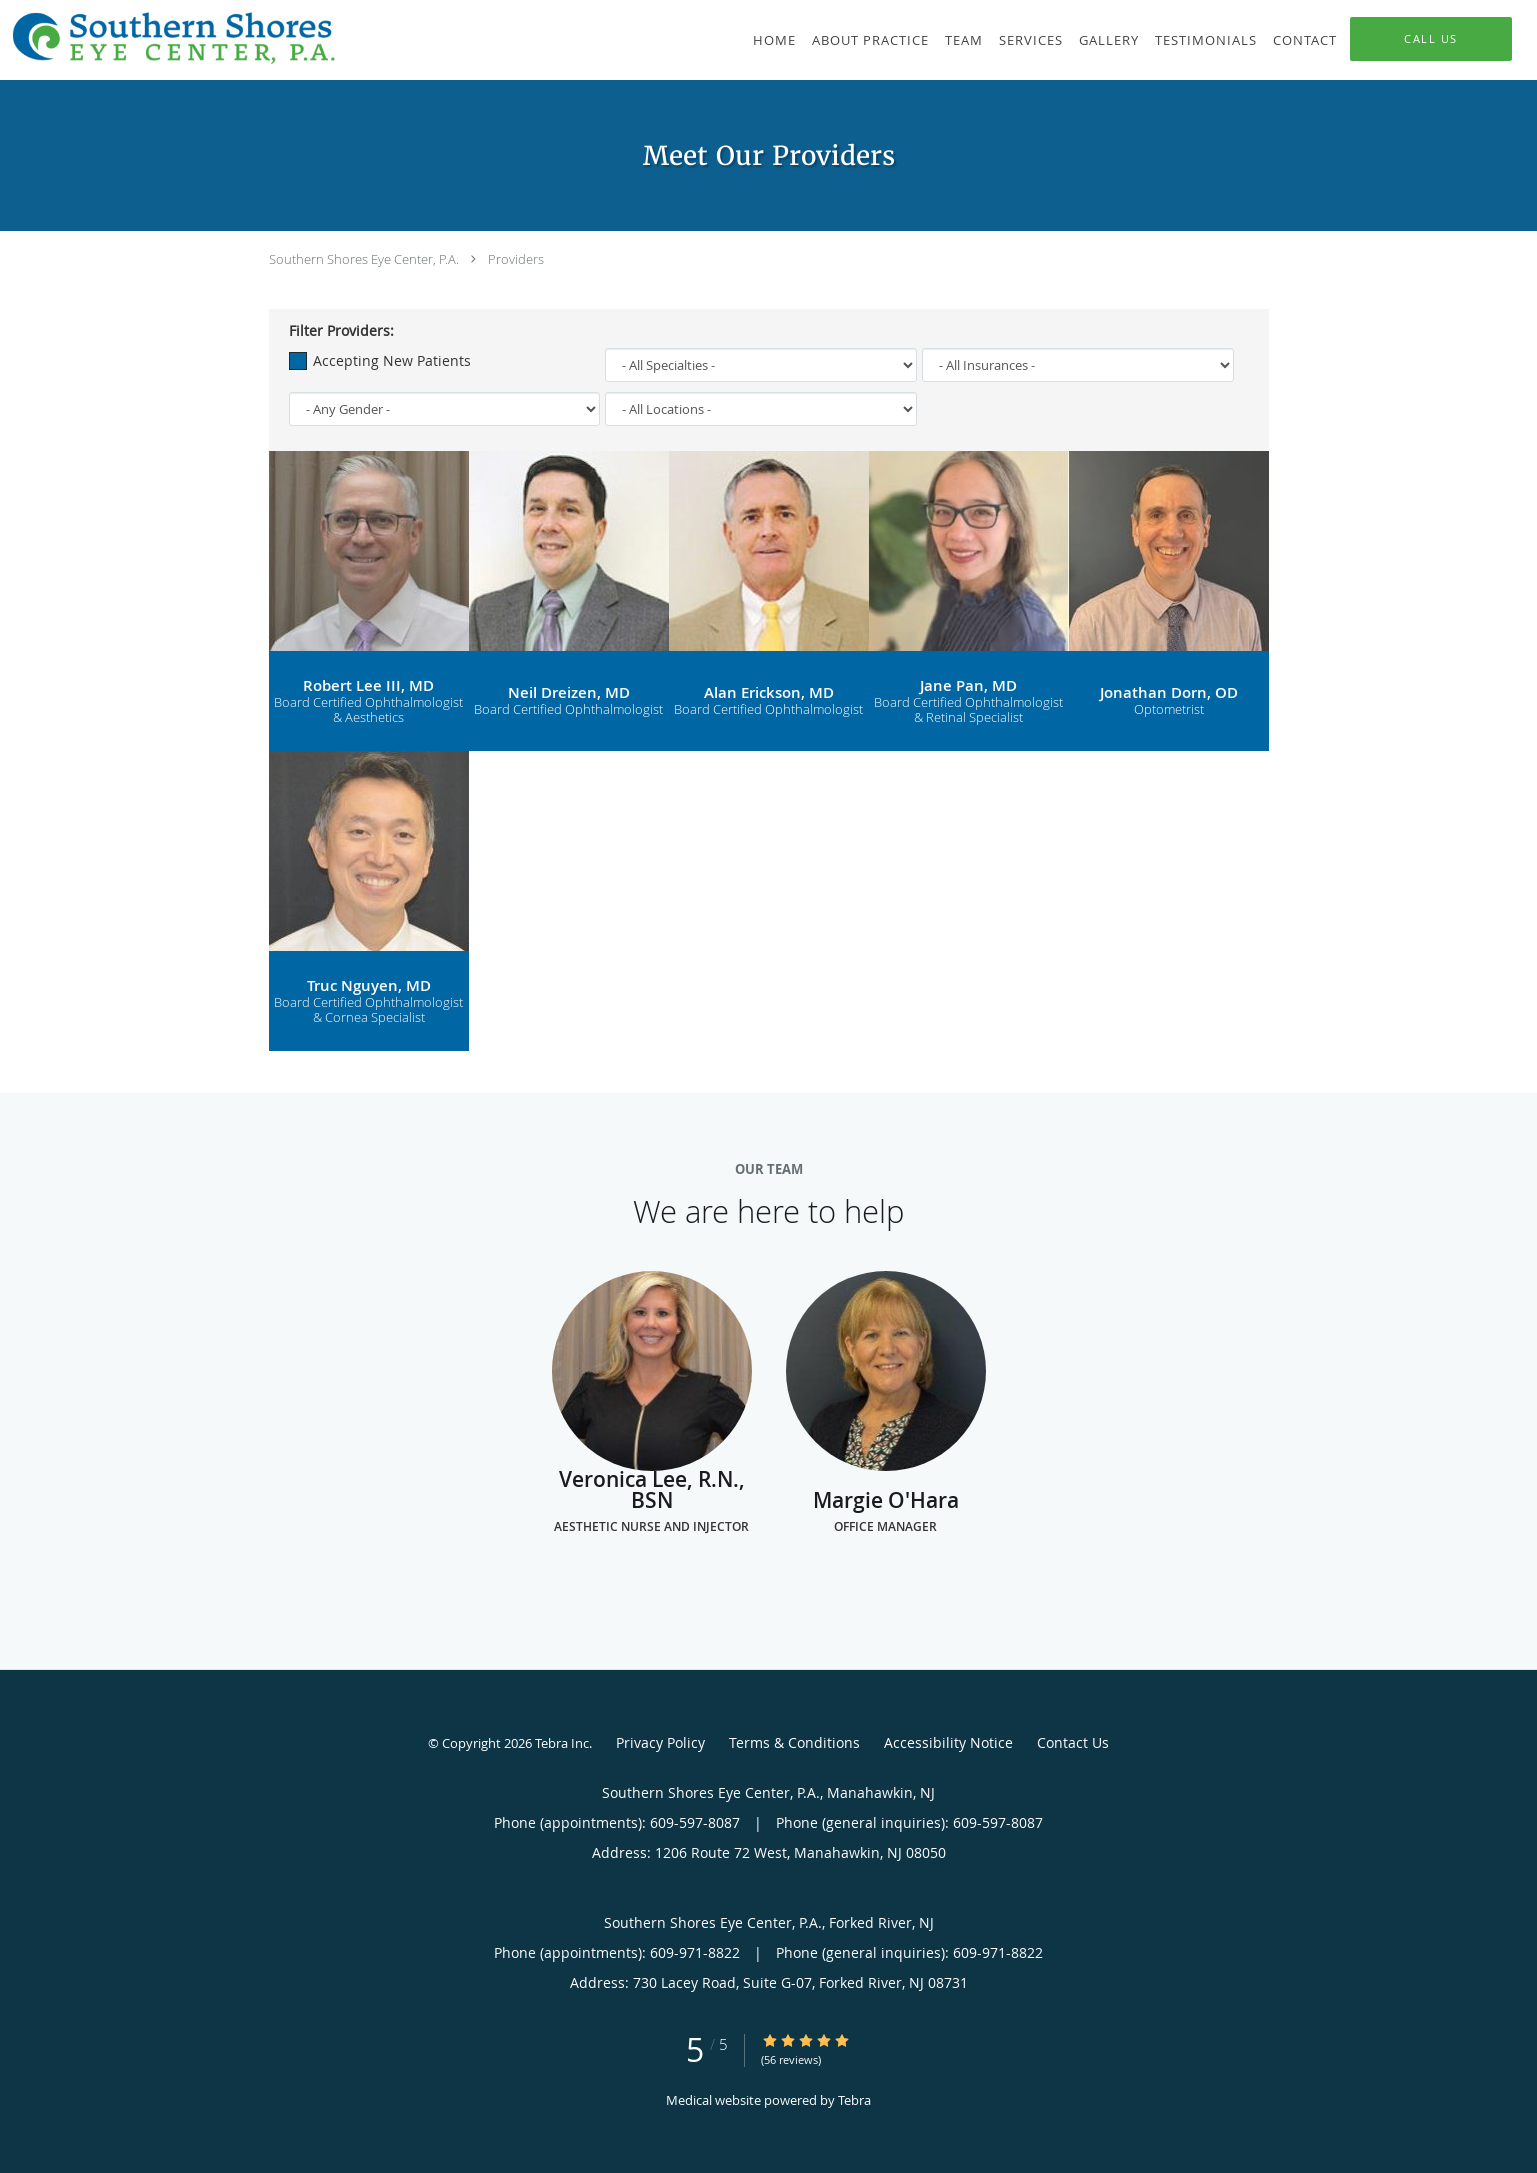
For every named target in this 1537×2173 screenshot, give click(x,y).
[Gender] (445, 409)
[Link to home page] (169, 38)
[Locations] (761, 409)
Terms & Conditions (794, 1742)
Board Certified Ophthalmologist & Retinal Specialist (968, 710)
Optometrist (1169, 710)
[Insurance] (1078, 365)
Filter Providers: (341, 331)
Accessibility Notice (948, 1742)
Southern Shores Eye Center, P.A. (364, 259)
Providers (516, 259)
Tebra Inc (562, 1743)
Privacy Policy (660, 1742)
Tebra (854, 2100)
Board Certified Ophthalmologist (568, 710)
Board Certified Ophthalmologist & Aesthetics (368, 710)
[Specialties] (761, 365)
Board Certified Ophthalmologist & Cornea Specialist (368, 1010)
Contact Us (1073, 1742)
